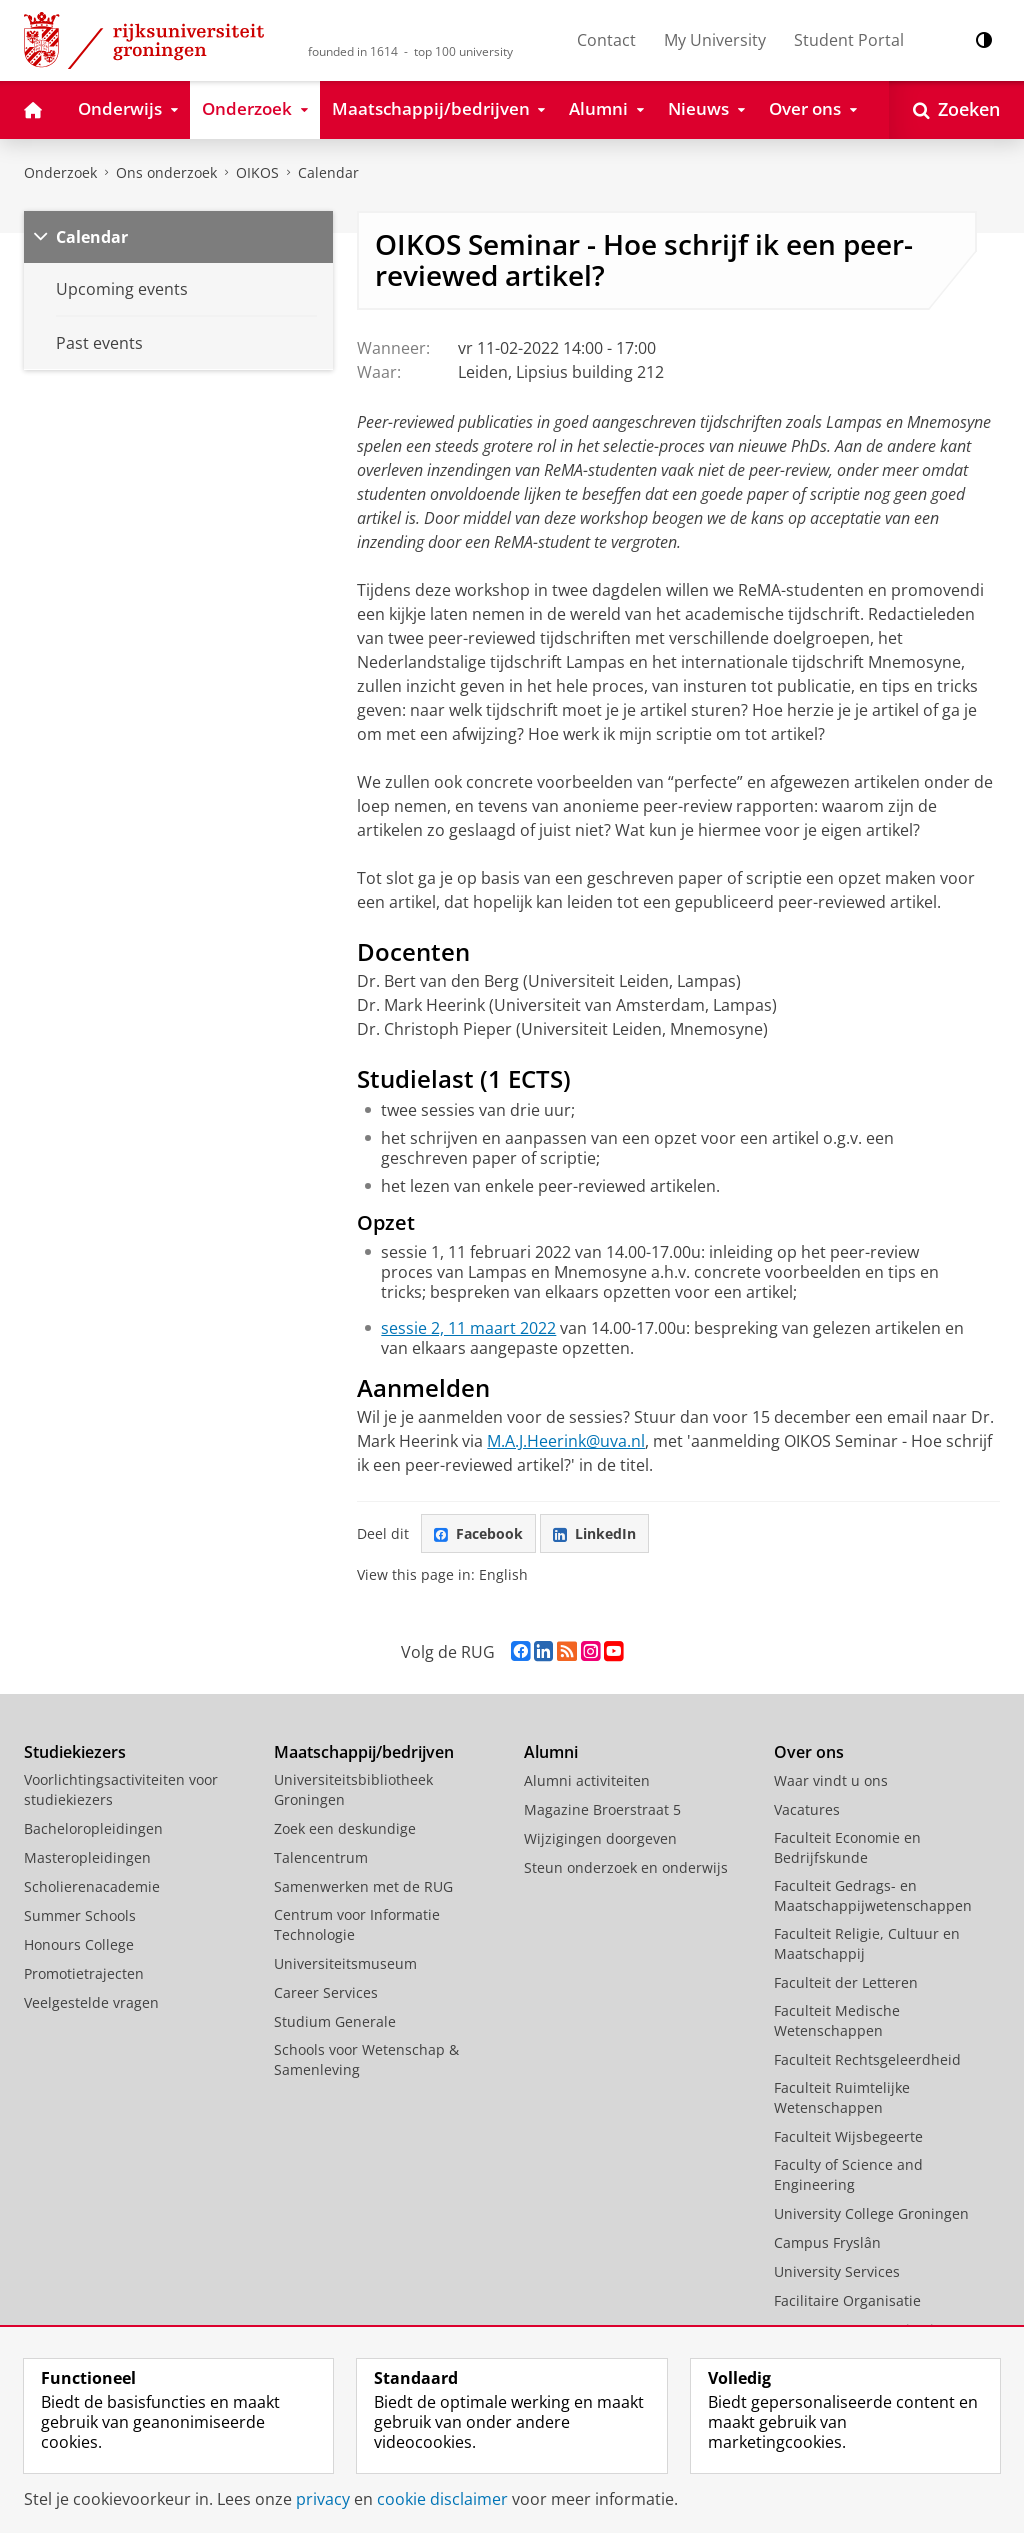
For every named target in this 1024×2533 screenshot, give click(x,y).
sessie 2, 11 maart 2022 (468, 1328)
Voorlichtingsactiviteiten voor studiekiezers (121, 1789)
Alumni (551, 1752)
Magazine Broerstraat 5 (602, 1809)
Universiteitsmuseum (345, 1963)
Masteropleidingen (87, 1857)
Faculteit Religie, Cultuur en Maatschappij (867, 1943)
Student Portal (849, 40)
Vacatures (807, 1809)
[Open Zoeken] (956, 110)
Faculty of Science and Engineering (848, 2174)
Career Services (326, 1992)
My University (715, 40)
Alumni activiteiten (587, 1780)
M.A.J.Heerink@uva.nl (566, 1441)
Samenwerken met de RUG (363, 1886)
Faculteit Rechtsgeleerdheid (867, 2059)
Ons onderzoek (166, 172)
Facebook (478, 1533)
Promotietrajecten (84, 1973)
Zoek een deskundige (345, 1828)
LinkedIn (594, 1533)
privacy (323, 2499)
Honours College (79, 1944)
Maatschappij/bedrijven (364, 1752)
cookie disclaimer (442, 2499)
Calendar (92, 237)
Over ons (809, 1752)
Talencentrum (321, 1857)
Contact (606, 40)
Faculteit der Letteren (846, 1982)
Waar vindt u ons (831, 1780)
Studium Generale (335, 2021)
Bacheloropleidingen (93, 1828)
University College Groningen (871, 2213)
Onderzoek (60, 172)
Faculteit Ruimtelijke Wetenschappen (842, 2097)
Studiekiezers (75, 1752)
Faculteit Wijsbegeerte (848, 2136)
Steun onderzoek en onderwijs (626, 1867)
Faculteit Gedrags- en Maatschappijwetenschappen (873, 1895)
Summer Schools (80, 1915)
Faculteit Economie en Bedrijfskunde (847, 1847)
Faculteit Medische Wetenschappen (837, 2020)
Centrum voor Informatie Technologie (357, 1924)
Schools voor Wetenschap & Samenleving (366, 2059)
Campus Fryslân (827, 2242)
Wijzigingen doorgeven (600, 1838)
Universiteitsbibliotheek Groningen (353, 1789)
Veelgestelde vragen (91, 2002)
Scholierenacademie (92, 1886)
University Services (837, 2271)
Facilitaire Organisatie (847, 2300)
